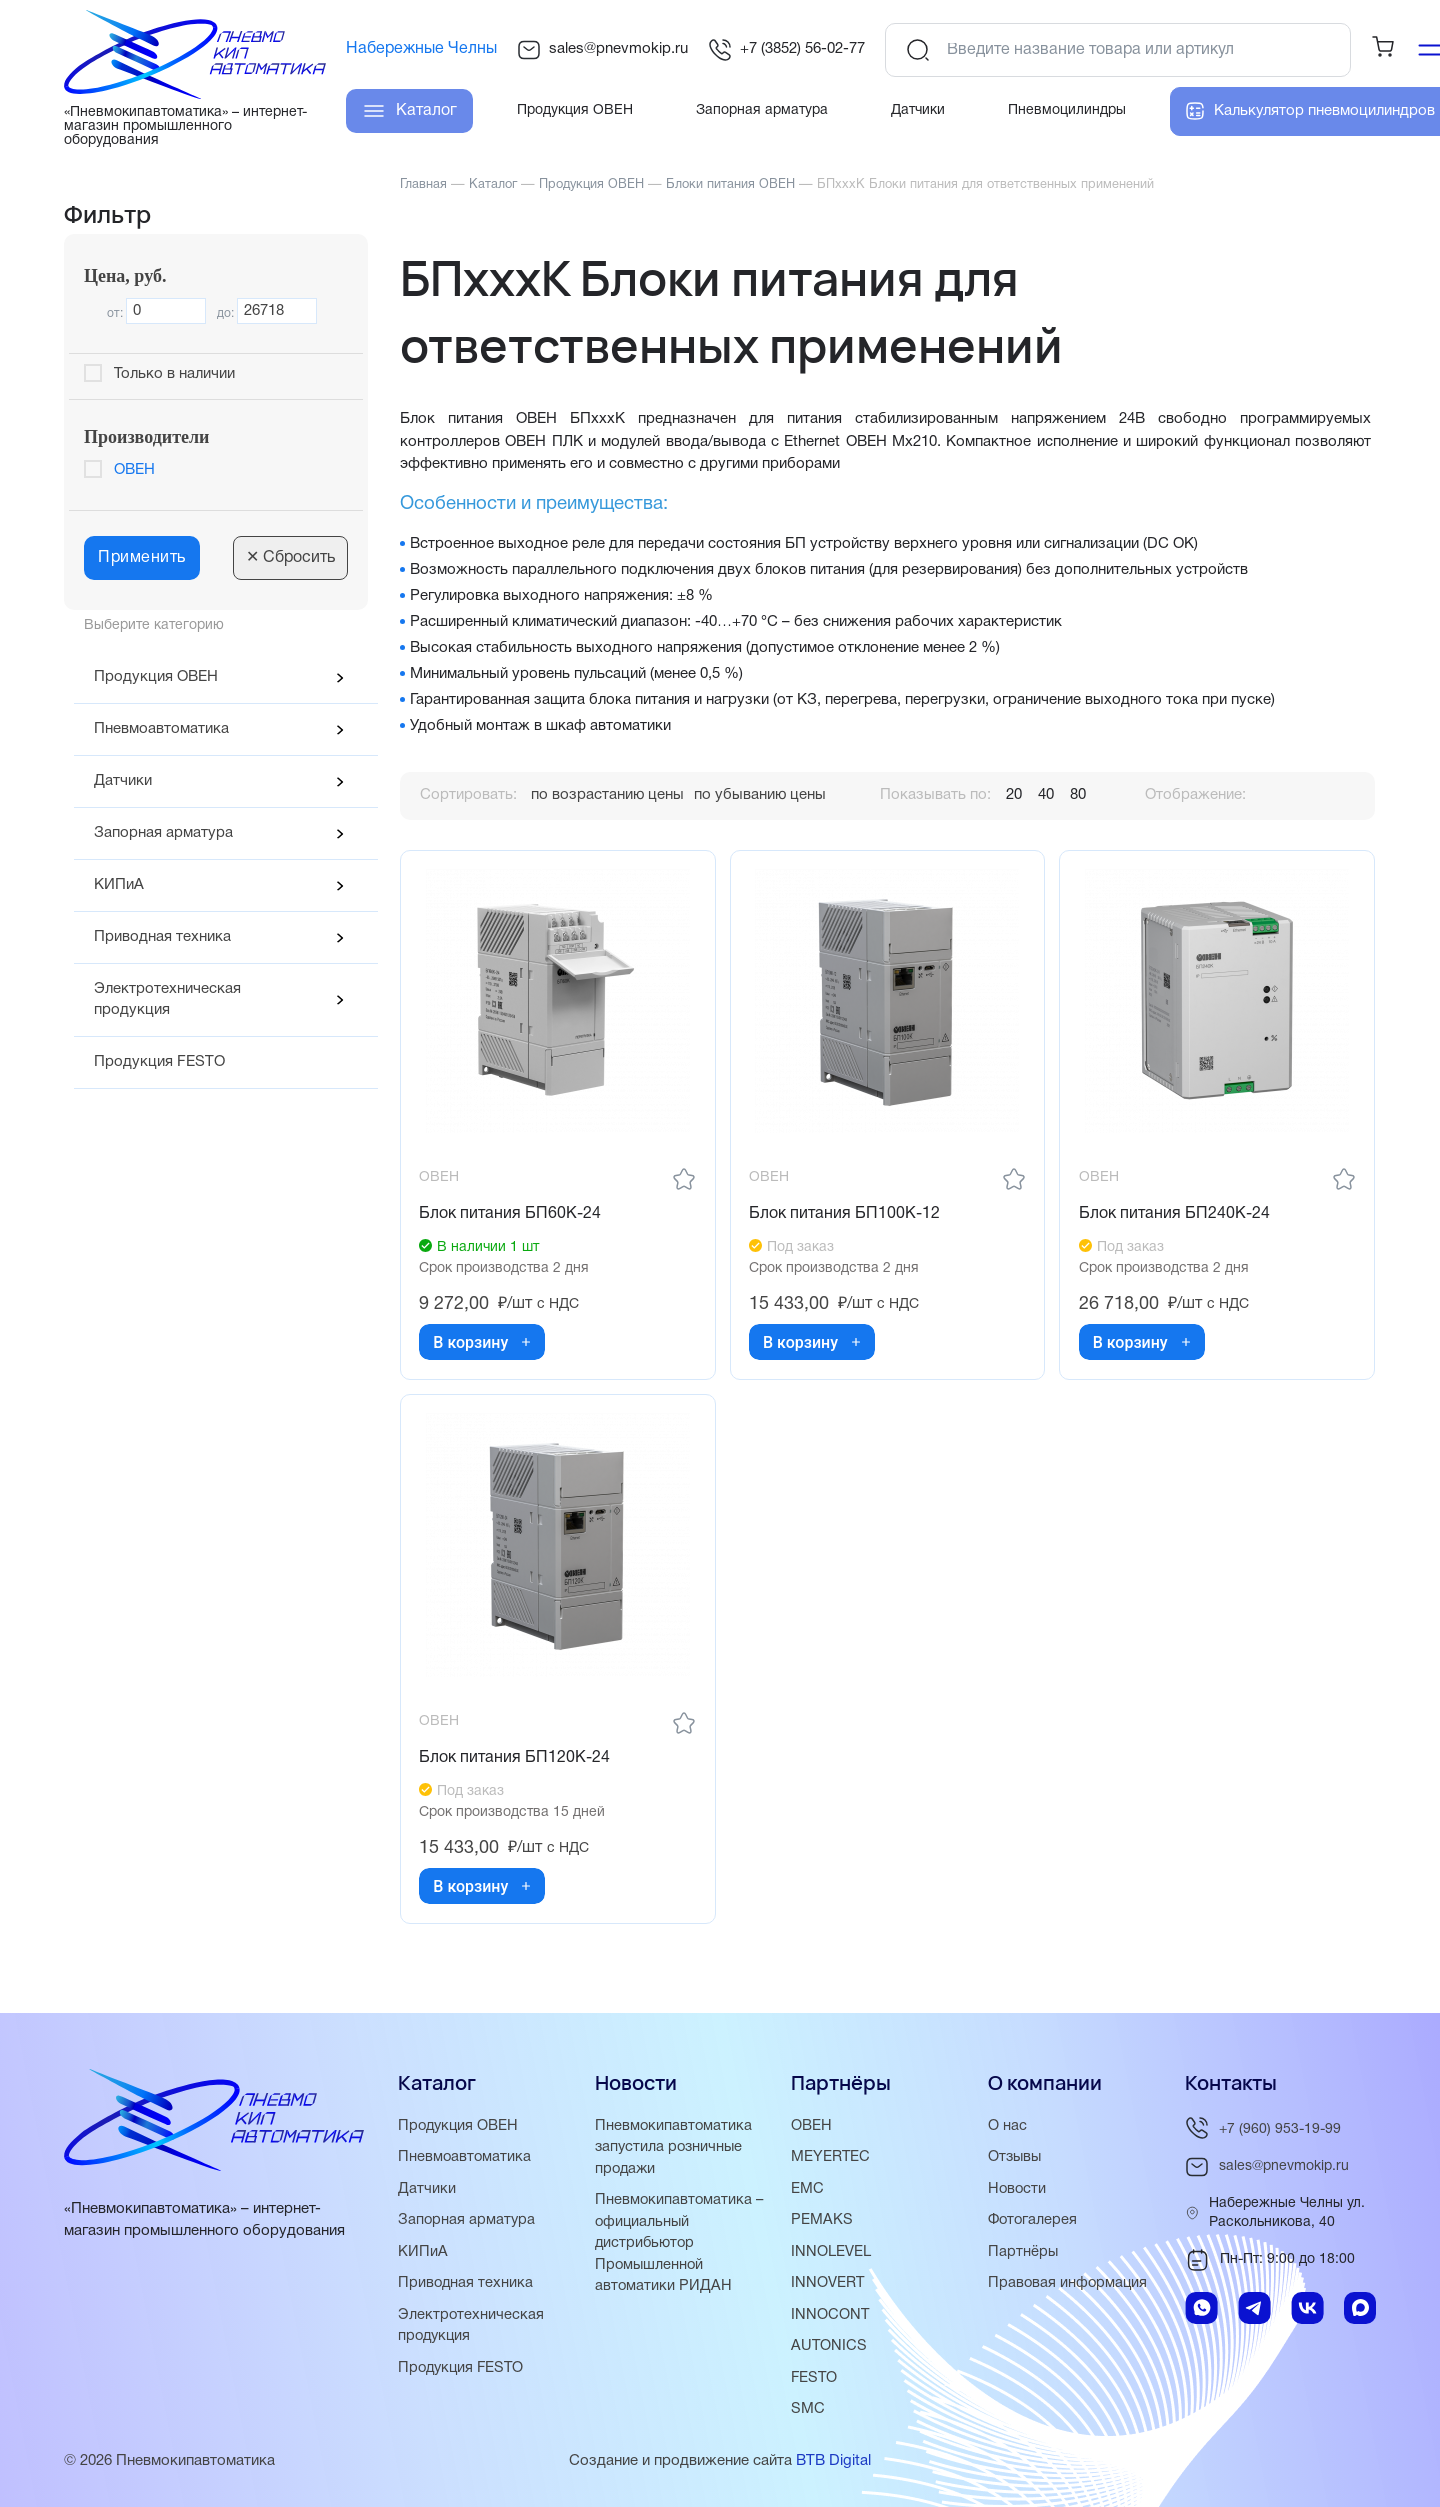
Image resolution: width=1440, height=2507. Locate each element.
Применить (142, 558)
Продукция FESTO (159, 1062)
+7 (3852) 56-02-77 (786, 50)
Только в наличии (174, 374)
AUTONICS (829, 2348)
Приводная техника (162, 937)
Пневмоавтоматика (161, 729)
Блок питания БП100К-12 (846, 1216)
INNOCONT (830, 2317)
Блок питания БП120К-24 (516, 1763)
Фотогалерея (1034, 2224)
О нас (1007, 2131)
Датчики (123, 781)
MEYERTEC (831, 2162)
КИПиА (119, 885)
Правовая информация (1069, 2286)
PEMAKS (822, 2224)
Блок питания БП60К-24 (512, 1216)
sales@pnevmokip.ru (602, 50)
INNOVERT (828, 2286)
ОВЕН (134, 470)
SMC (808, 2410)
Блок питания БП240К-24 (1175, 1216)
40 (1046, 795)
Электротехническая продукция (167, 999)
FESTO (815, 2379)
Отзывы (1016, 2162)
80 (1078, 795)
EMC (807, 2193)
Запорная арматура (163, 833)
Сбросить (290, 558)
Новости (1018, 2193)
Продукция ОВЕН (156, 677)
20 (1014, 795)
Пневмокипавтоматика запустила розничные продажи (674, 2152)
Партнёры (1023, 2255)
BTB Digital (833, 2461)
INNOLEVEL (831, 2255)
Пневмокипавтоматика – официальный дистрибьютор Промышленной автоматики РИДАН (680, 2246)
